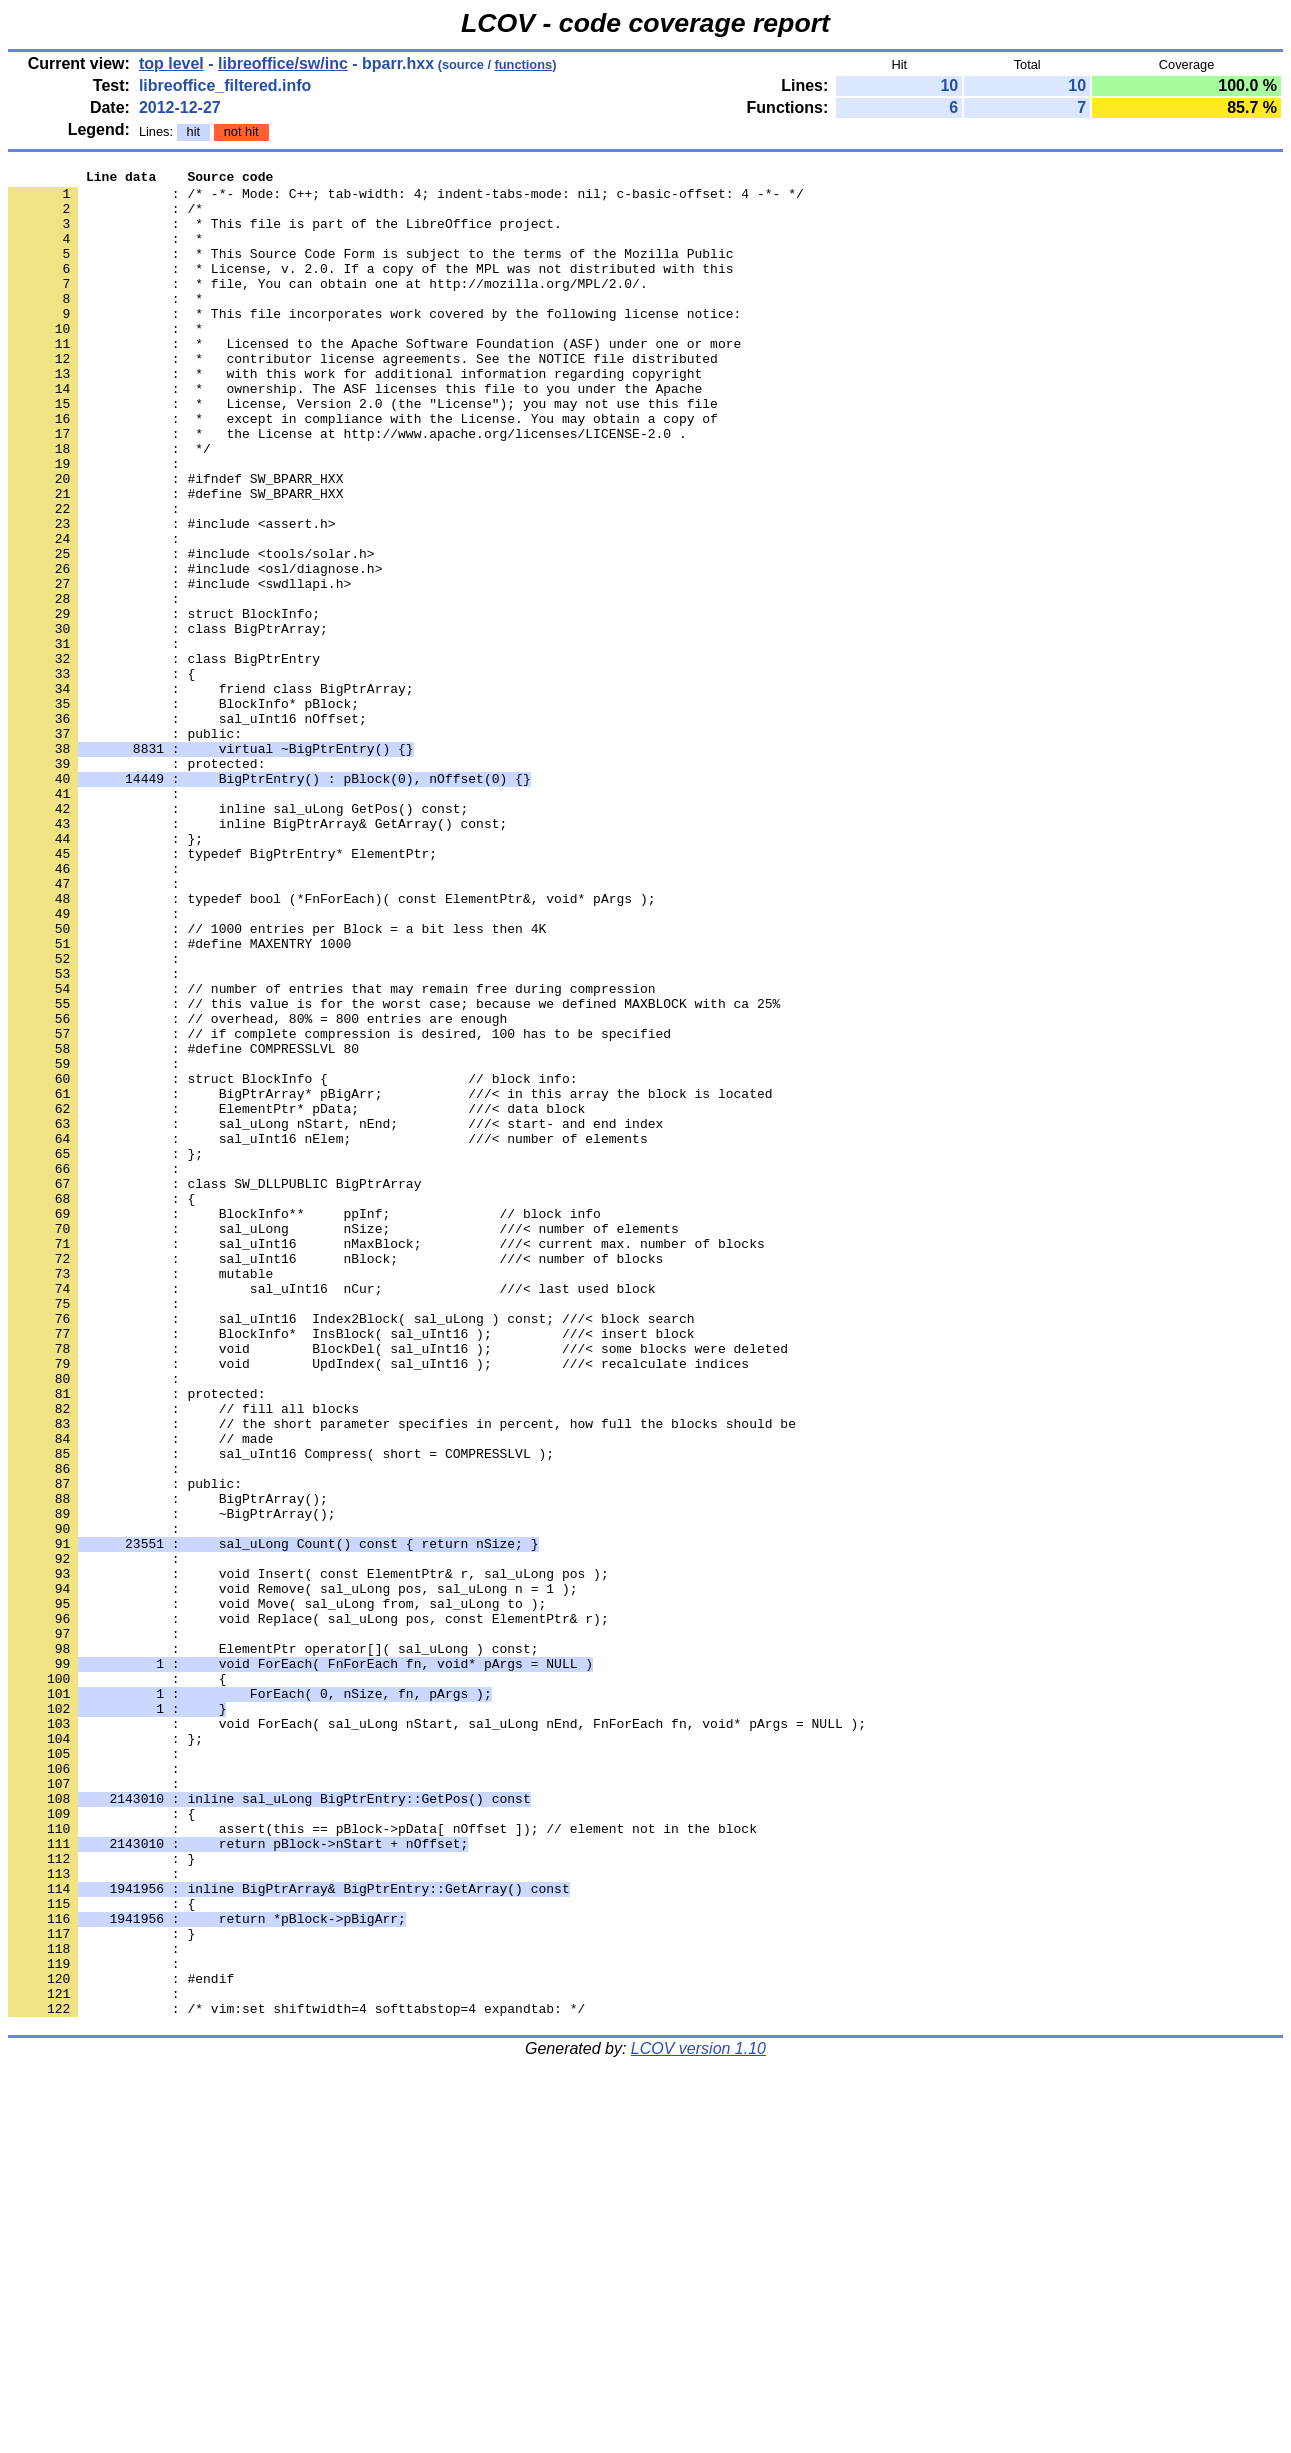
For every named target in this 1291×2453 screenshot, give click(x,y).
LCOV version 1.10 (698, 2417)
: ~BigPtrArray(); (172, 1783)
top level (171, 63)
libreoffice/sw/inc (283, 63)
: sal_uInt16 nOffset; (187, 829)
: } (101, 2197)
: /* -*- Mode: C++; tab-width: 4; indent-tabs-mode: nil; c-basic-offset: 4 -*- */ (406, 199)
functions (524, 64)
